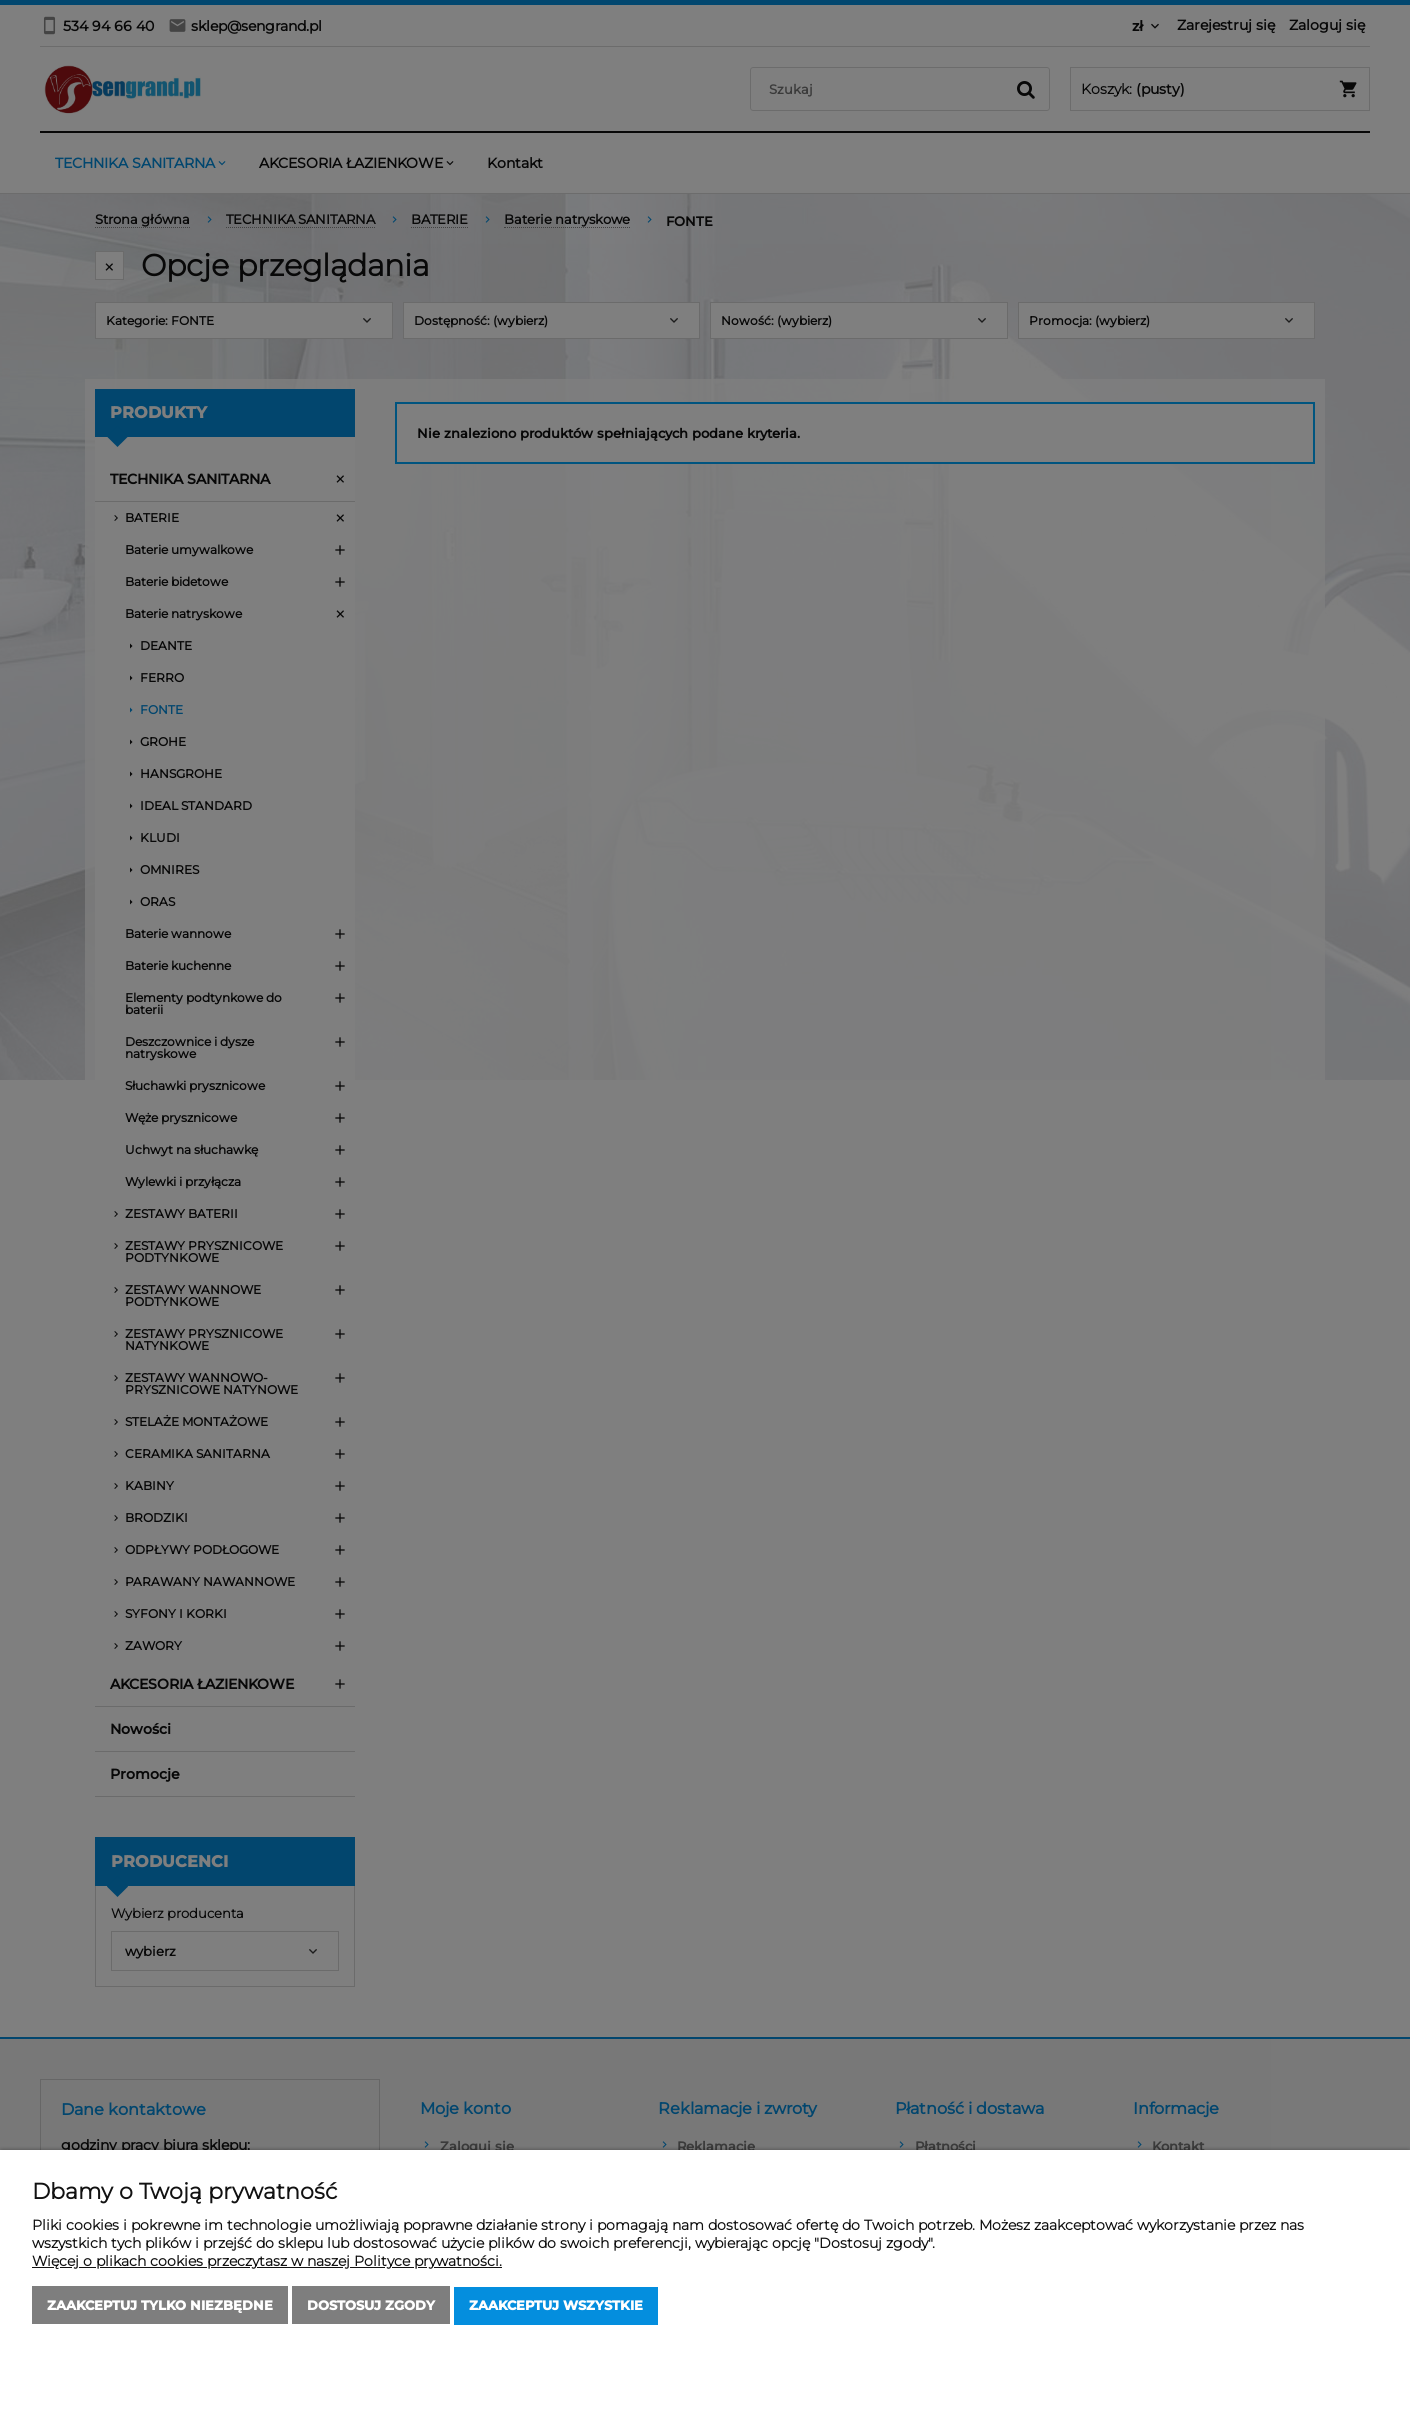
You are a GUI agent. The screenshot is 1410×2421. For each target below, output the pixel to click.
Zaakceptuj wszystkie (556, 2306)
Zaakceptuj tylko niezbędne (160, 2306)
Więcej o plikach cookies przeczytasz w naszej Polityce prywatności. (267, 2262)
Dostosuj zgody (371, 2306)
